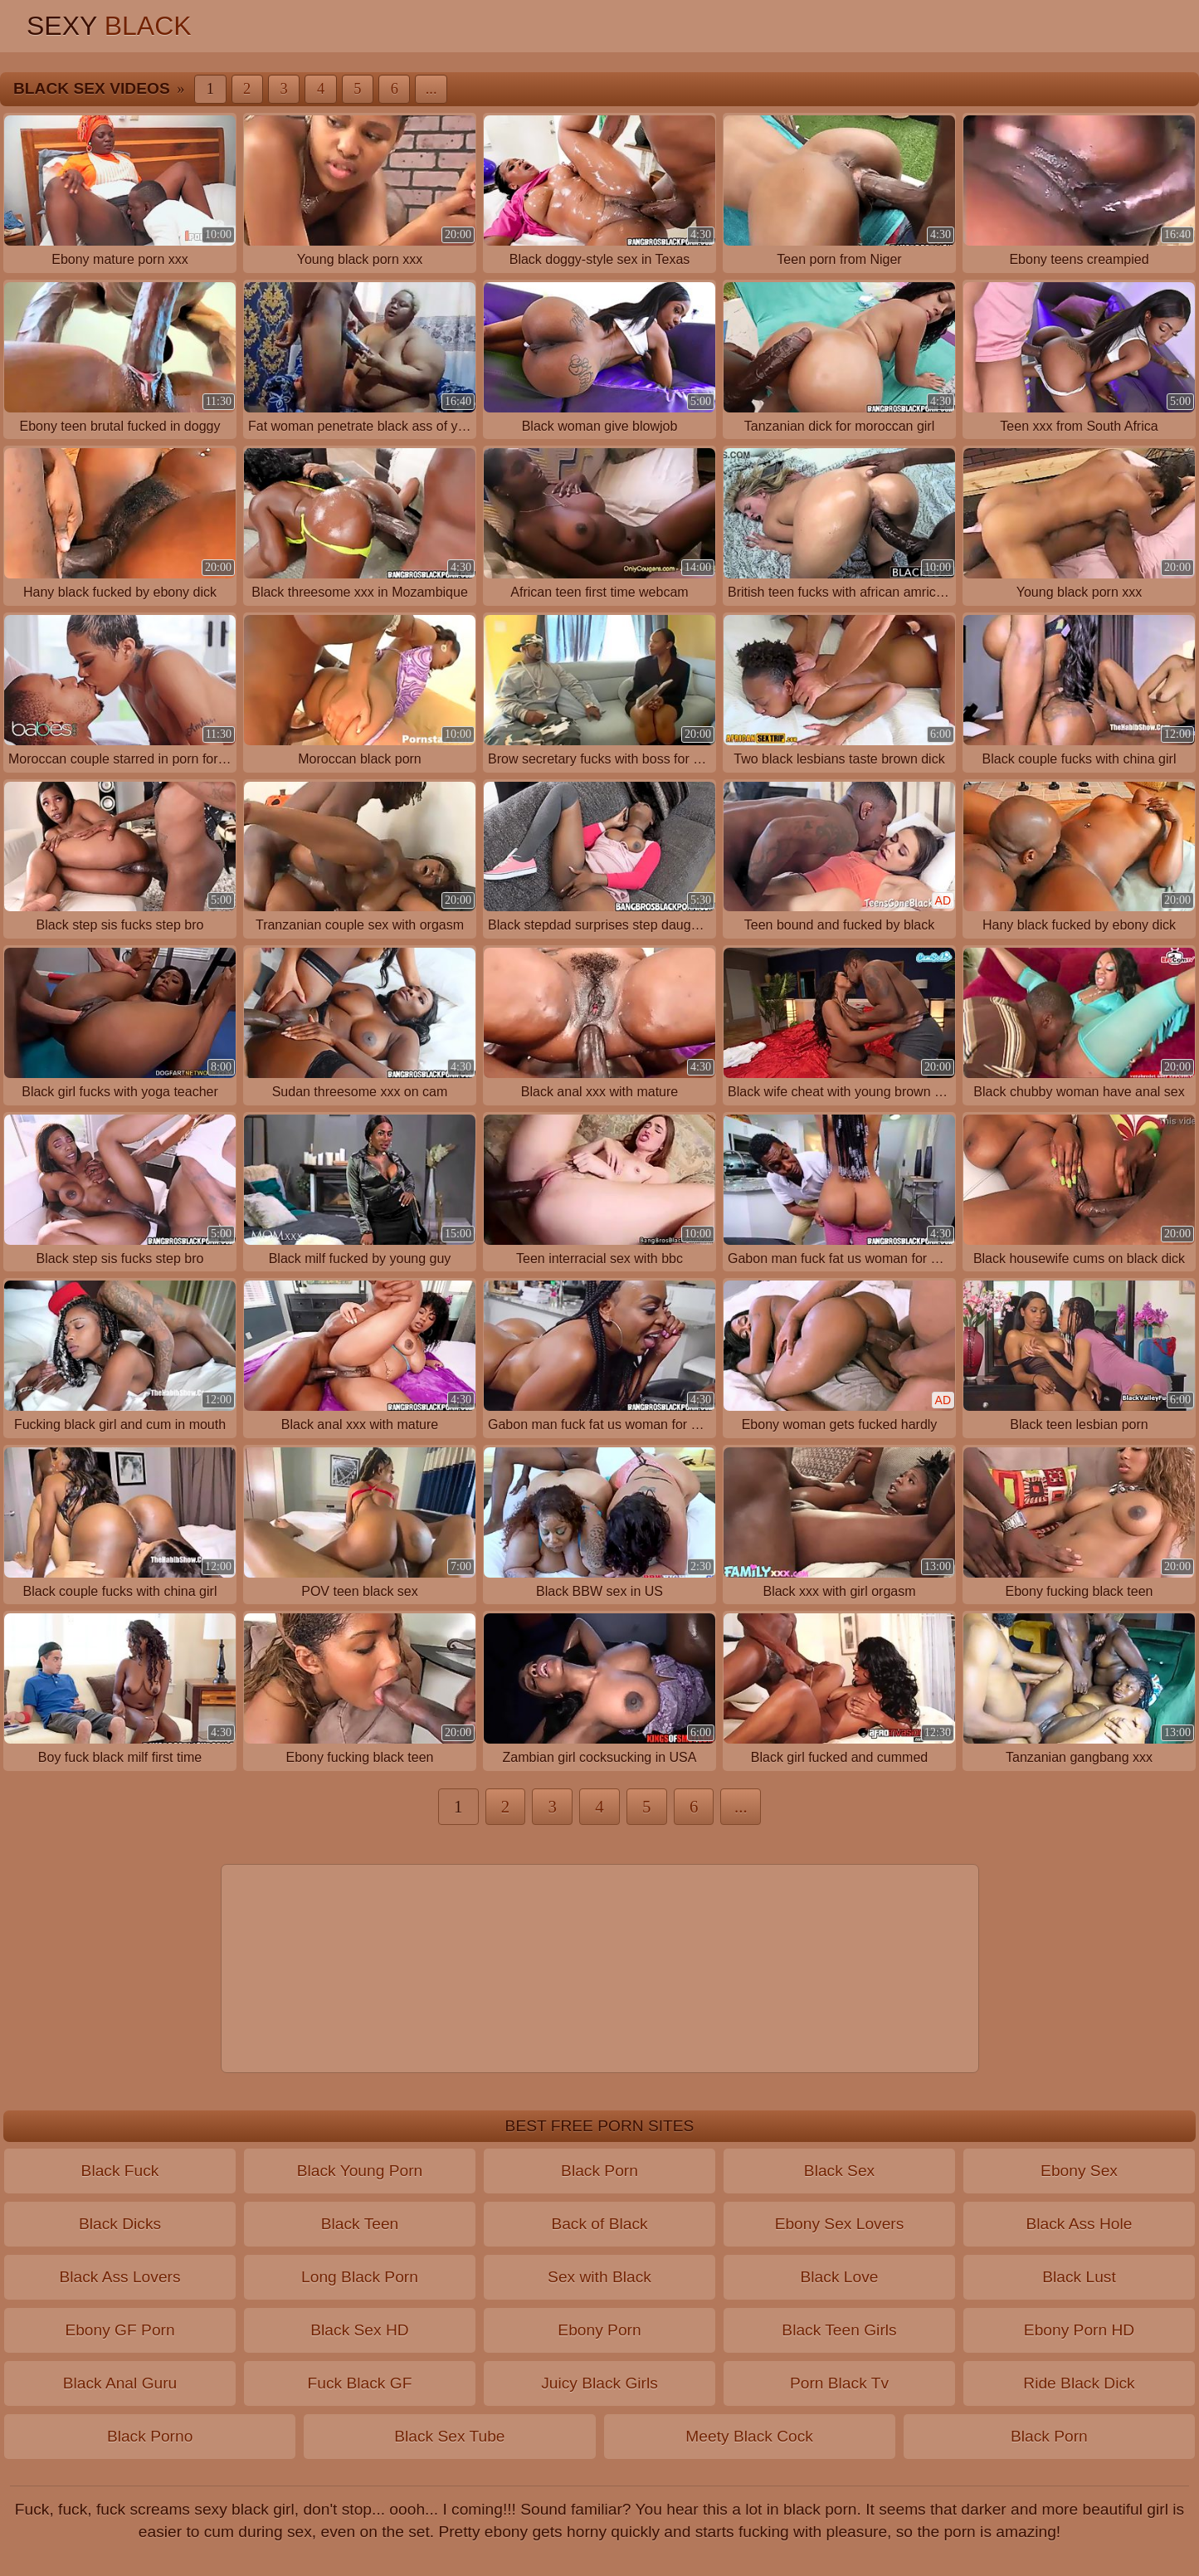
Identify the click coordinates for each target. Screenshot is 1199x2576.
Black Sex (839, 2170)
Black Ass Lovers (119, 2277)
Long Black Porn (359, 2277)
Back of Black (599, 2223)
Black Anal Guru (120, 2383)
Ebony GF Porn (119, 2330)
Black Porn (599, 2170)
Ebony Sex (1079, 2170)
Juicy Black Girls (599, 2383)
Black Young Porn (359, 2170)
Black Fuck (120, 2170)
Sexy (109, 26)
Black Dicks (120, 2223)
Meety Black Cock (749, 2436)
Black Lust (1079, 2277)
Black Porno (150, 2436)
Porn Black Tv (839, 2383)
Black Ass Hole (1079, 2223)
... (431, 88)
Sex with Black (599, 2277)
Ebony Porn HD (1079, 2330)
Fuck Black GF (360, 2383)
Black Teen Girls (839, 2330)
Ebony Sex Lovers (839, 2223)
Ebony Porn (599, 2330)
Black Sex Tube (449, 2436)
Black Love (840, 2277)
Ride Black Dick (1078, 2383)
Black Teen (360, 2223)
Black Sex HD (359, 2330)
